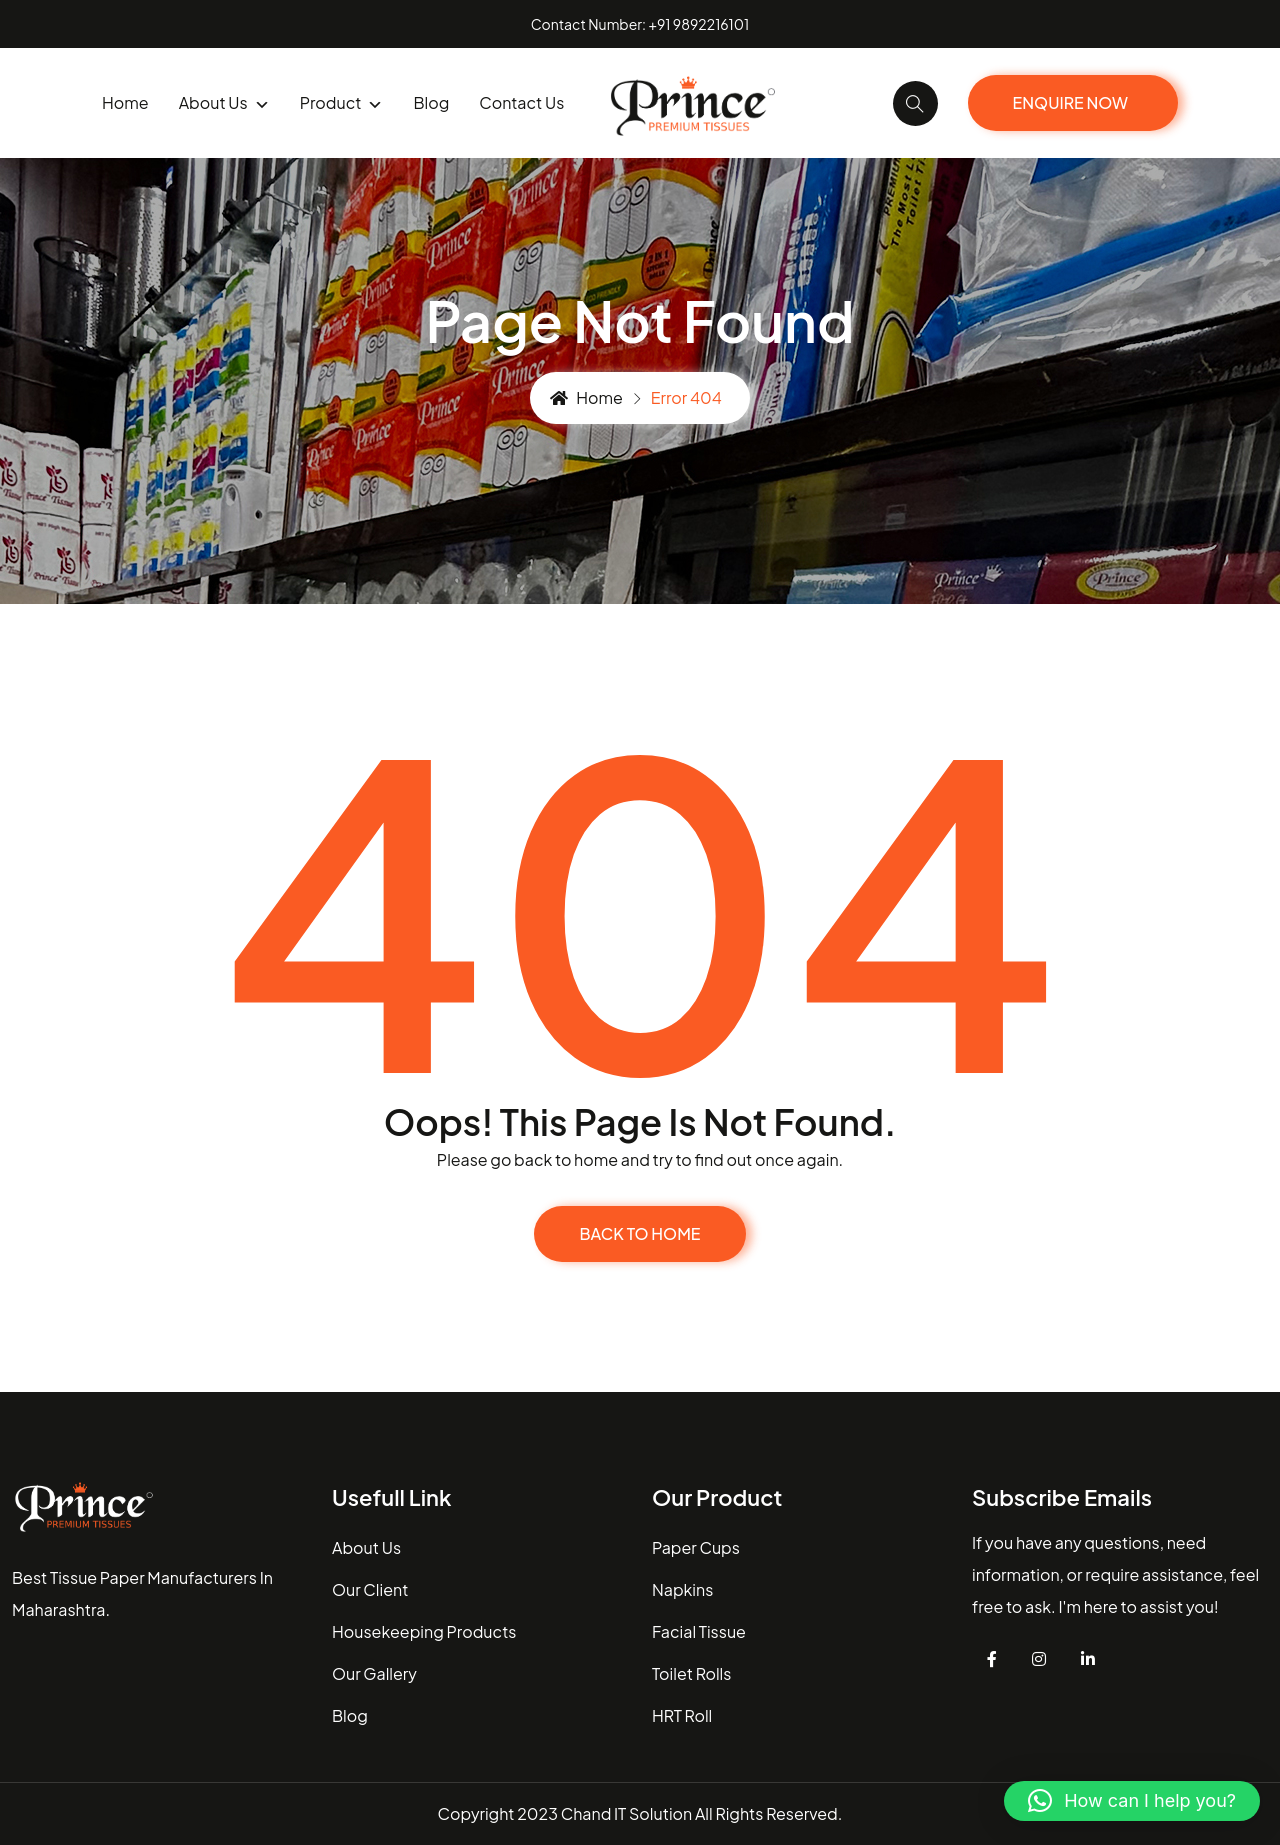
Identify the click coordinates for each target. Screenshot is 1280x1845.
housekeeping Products (424, 1631)
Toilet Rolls (691, 1673)
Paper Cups (696, 1547)
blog (431, 102)
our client (370, 1589)
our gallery (374, 1673)
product (342, 104)
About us (224, 104)
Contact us (521, 102)
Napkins (682, 1589)
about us (366, 1547)
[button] (1132, 1801)
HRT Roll (682, 1715)
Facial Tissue (699, 1631)
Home (125, 102)
